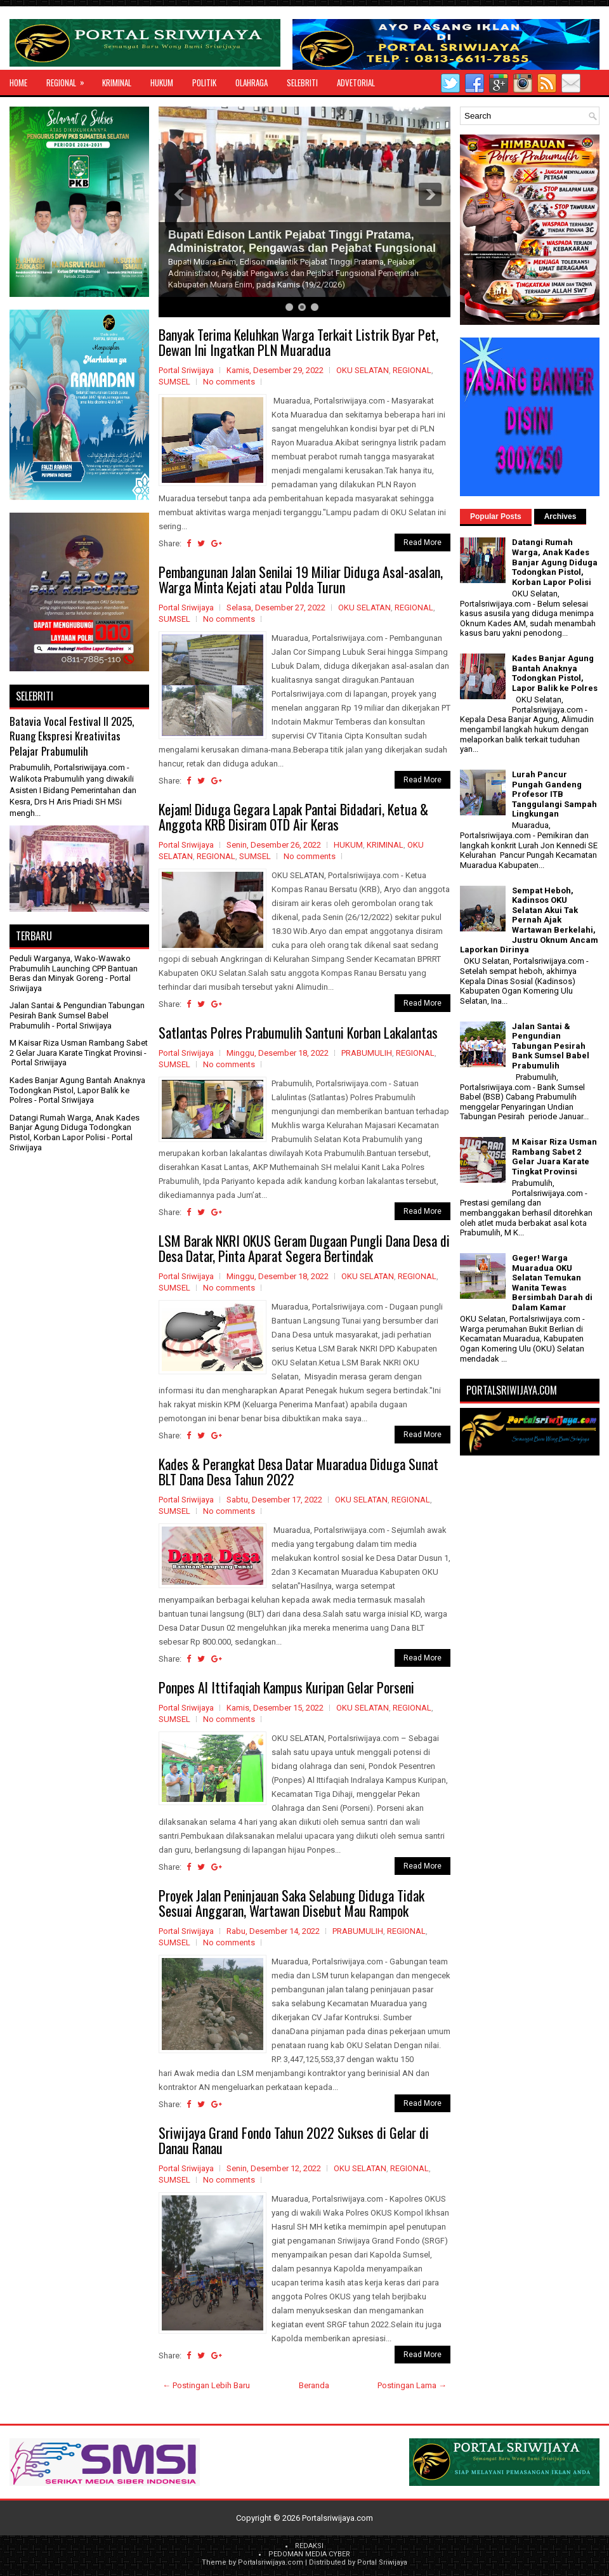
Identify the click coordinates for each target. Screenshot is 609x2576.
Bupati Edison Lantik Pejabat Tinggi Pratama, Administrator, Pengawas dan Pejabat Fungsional (302, 241)
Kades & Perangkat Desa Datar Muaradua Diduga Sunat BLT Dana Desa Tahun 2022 (298, 1471)
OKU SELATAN (362, 370)
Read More (422, 542)
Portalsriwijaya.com (337, 2518)
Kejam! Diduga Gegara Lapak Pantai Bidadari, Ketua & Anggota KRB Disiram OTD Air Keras (293, 816)
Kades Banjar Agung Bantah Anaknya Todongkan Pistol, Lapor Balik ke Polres (77, 1090)
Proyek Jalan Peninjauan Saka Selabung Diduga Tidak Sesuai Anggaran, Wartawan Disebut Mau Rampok (291, 1903)
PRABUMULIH (366, 1053)
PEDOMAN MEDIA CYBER (309, 2554)
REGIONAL (69, 79)
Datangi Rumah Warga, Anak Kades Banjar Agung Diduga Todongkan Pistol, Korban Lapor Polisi (75, 1127)
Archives (560, 516)
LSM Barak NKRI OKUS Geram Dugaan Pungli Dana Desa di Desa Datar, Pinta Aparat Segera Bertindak (304, 1248)
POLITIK (204, 82)
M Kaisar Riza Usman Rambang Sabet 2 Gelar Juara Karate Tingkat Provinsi (79, 1048)
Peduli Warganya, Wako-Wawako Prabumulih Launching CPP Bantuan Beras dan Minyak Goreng (74, 968)
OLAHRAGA (251, 82)
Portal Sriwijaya (382, 2562)
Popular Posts (495, 516)
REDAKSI (309, 2546)
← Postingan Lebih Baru (206, 2385)
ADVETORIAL (356, 82)
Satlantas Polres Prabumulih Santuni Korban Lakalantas (298, 1032)
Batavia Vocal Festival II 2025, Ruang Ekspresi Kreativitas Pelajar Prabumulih (72, 736)
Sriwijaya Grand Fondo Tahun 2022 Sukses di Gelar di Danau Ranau (294, 2140)
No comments (229, 381)
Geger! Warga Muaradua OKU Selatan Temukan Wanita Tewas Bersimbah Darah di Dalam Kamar (552, 1282)
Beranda (314, 2385)
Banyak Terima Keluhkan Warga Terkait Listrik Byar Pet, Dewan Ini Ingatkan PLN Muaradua (298, 342)
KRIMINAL (116, 82)
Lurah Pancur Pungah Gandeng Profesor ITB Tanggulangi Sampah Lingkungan (554, 794)
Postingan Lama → (412, 2385)
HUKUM (161, 82)
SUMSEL (174, 381)
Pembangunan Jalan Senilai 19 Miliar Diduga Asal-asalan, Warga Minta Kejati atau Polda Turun (301, 579)
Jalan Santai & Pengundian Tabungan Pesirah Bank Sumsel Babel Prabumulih (77, 1015)
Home (18, 82)
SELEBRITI (302, 82)
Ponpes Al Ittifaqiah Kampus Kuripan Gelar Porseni (286, 1687)
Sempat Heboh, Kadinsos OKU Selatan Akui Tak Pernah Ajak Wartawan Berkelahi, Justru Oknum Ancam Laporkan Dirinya (529, 920)
